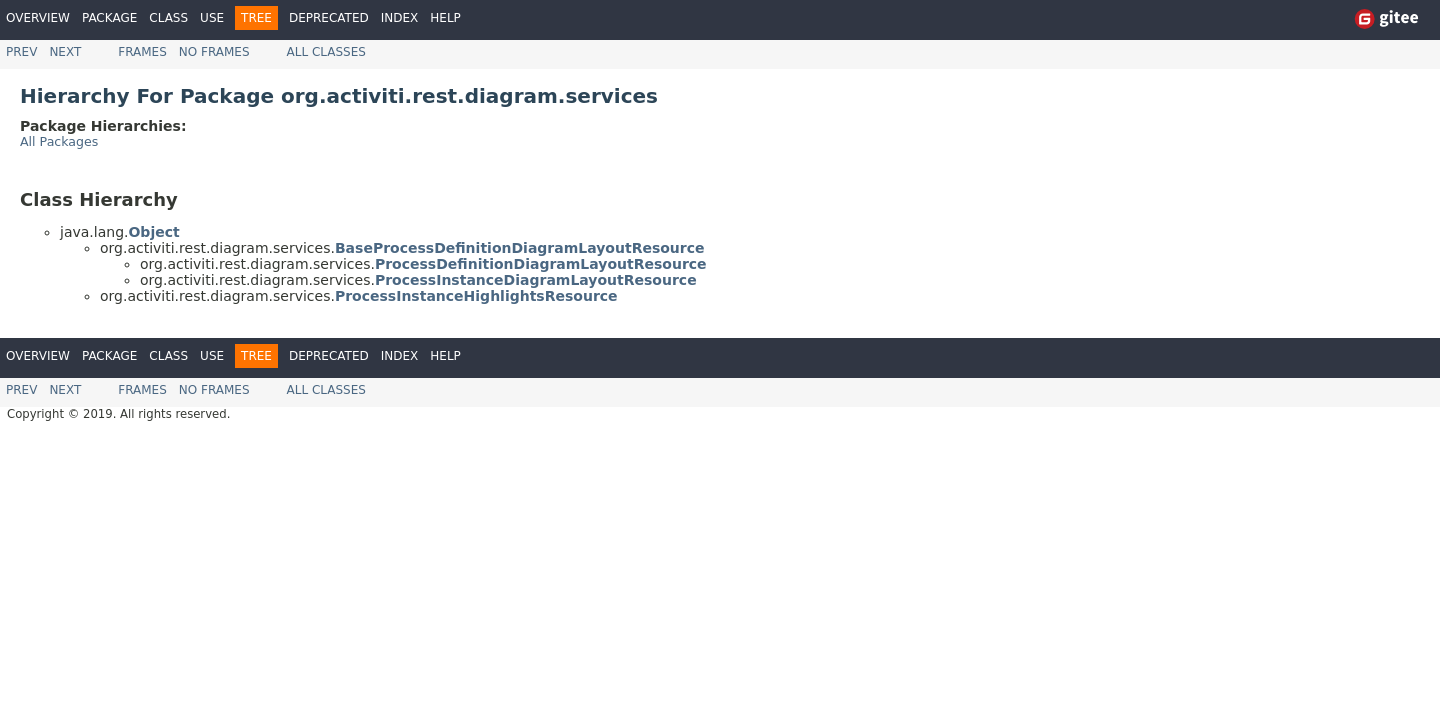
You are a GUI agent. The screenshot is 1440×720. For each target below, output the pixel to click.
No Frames (214, 52)
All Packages (59, 141)
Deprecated (329, 18)
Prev (21, 52)
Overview (38, 18)
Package (109, 18)
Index (400, 18)
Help (445, 18)
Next (65, 52)
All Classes (326, 52)
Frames (142, 52)
